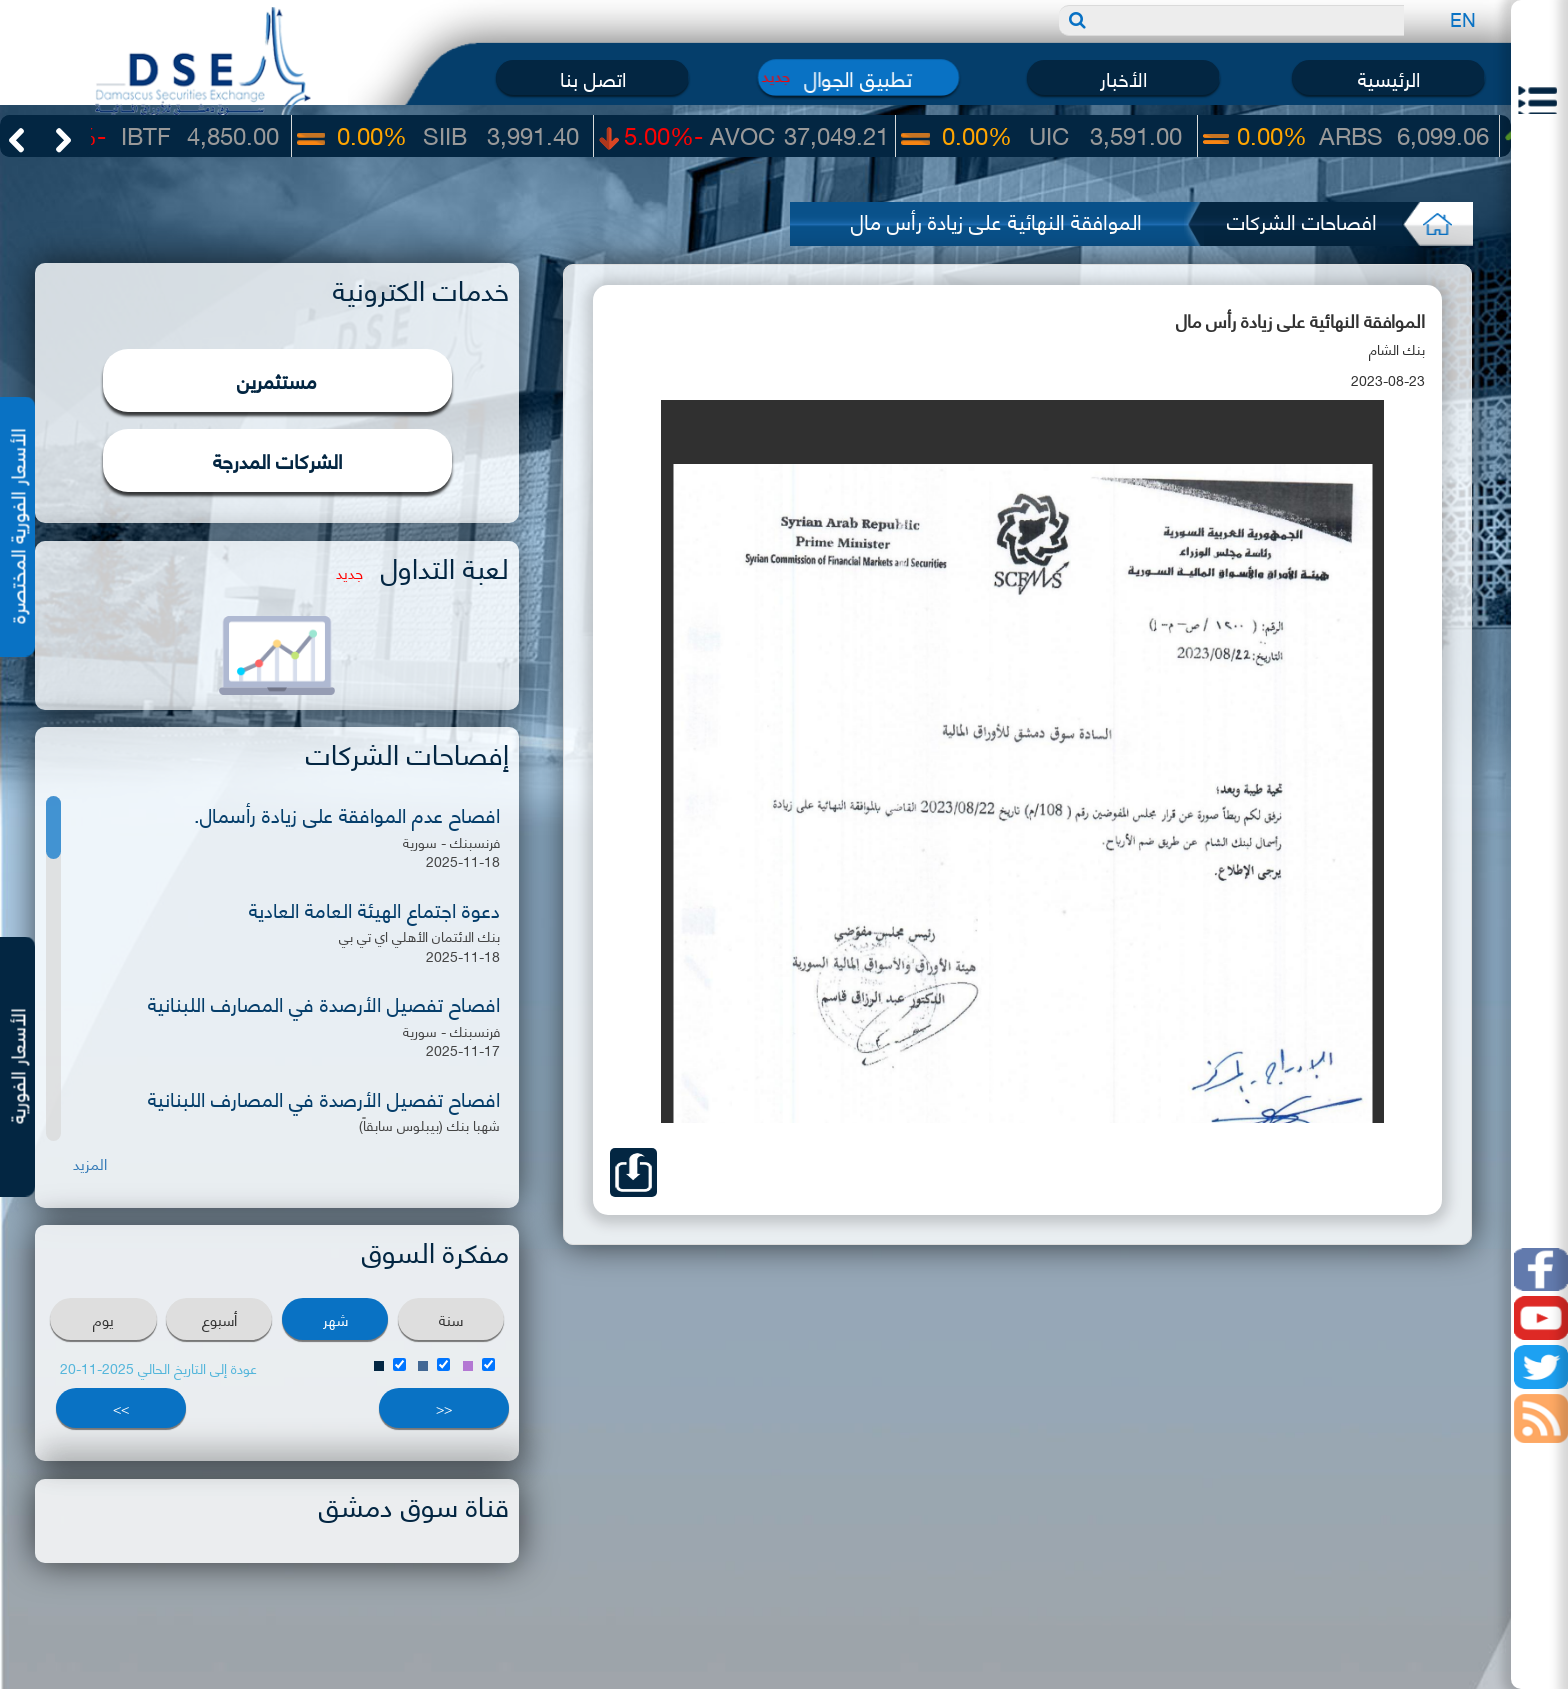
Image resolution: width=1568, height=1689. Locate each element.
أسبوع (219, 1319)
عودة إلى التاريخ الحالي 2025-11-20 (158, 1367)
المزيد (90, 1163)
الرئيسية (1389, 77)
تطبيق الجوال (858, 78)
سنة (451, 1319)
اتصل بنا (593, 77)
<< (444, 1407)
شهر (335, 1319)
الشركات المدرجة (277, 459)
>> (121, 1407)
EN (1463, 18)
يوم (103, 1319)
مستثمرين (277, 379)
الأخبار (1123, 77)
